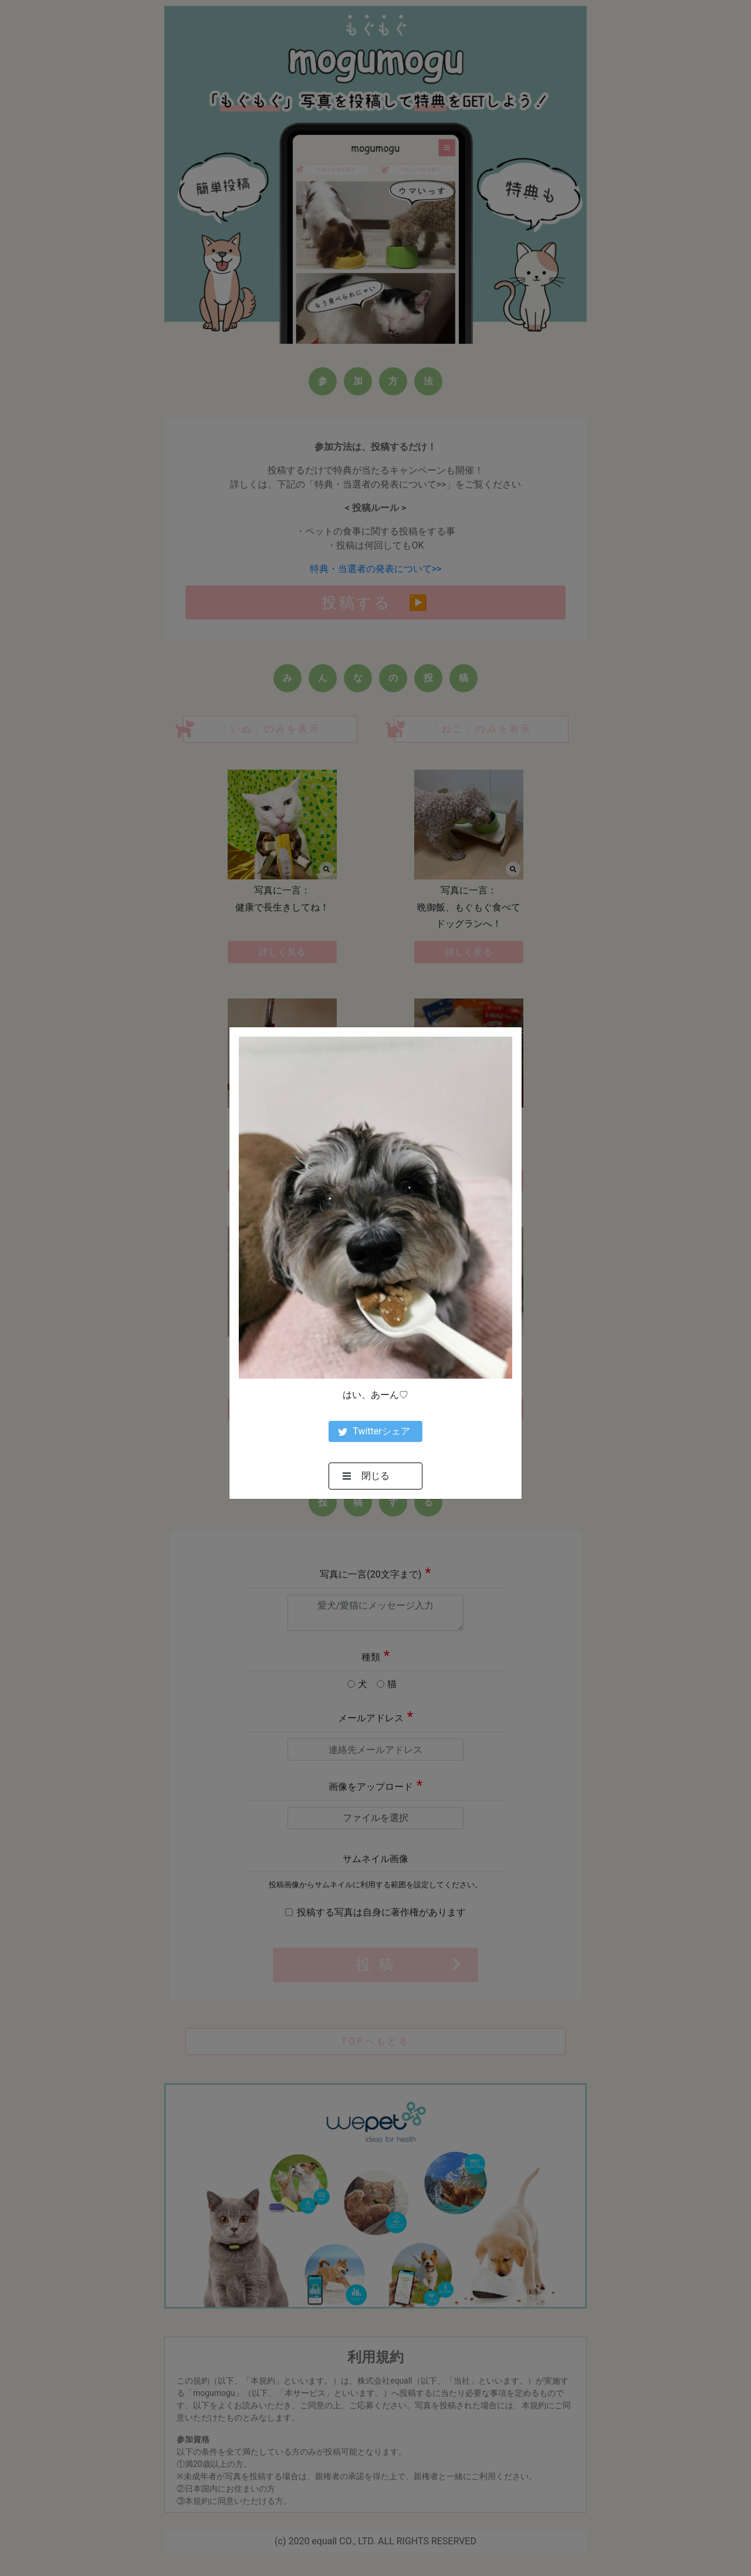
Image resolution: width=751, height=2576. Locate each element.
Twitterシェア (374, 1431)
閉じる (366, 1475)
